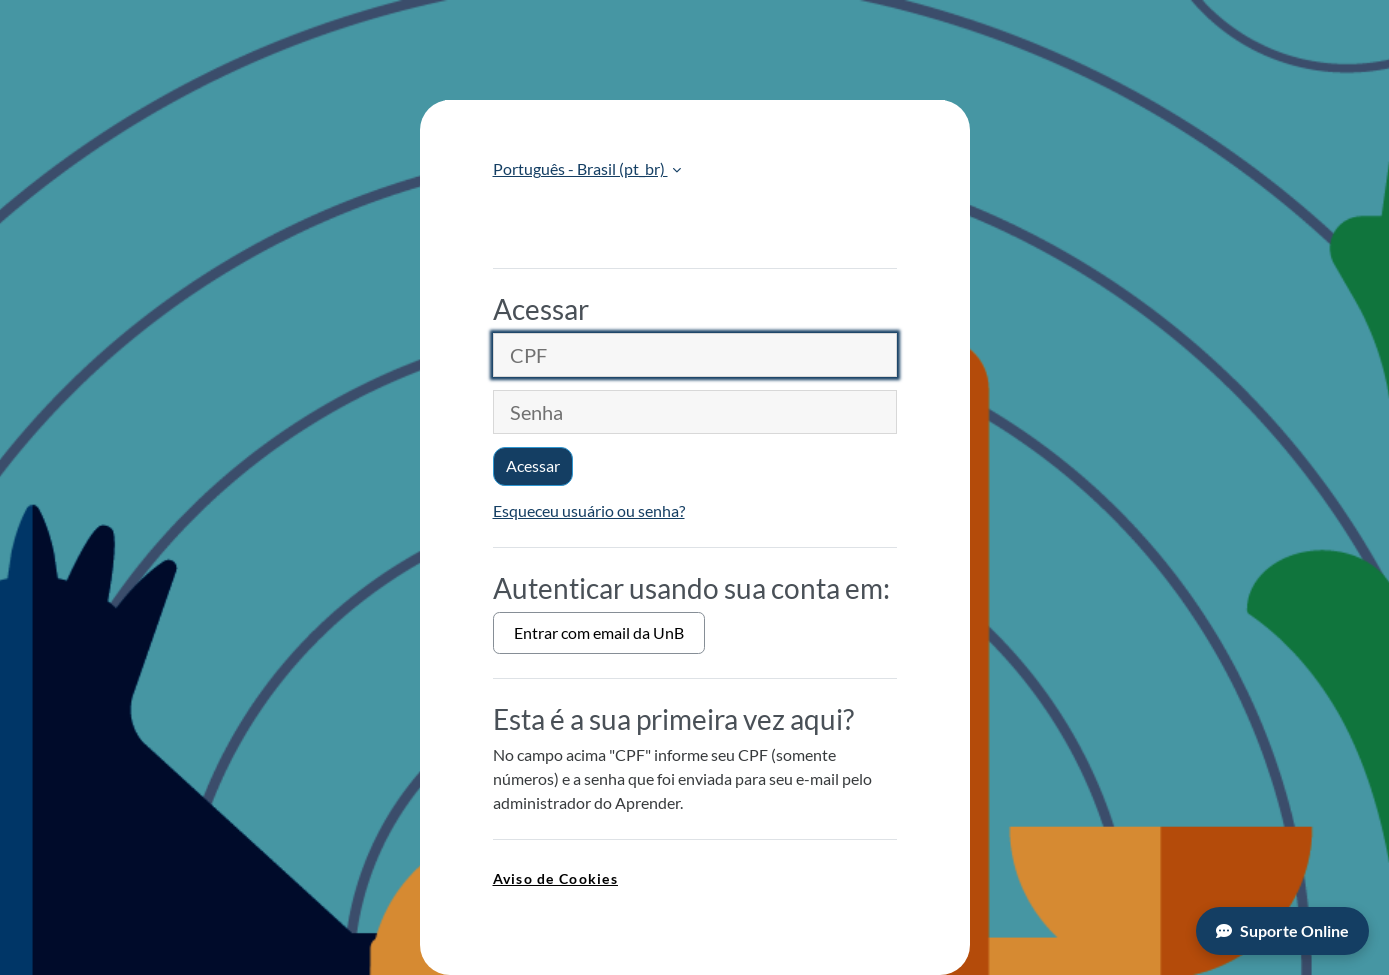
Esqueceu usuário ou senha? (589, 510)
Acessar (533, 465)
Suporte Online (1282, 930)
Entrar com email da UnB (599, 632)
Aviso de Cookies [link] (555, 878)
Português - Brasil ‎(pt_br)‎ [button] (580, 168)
